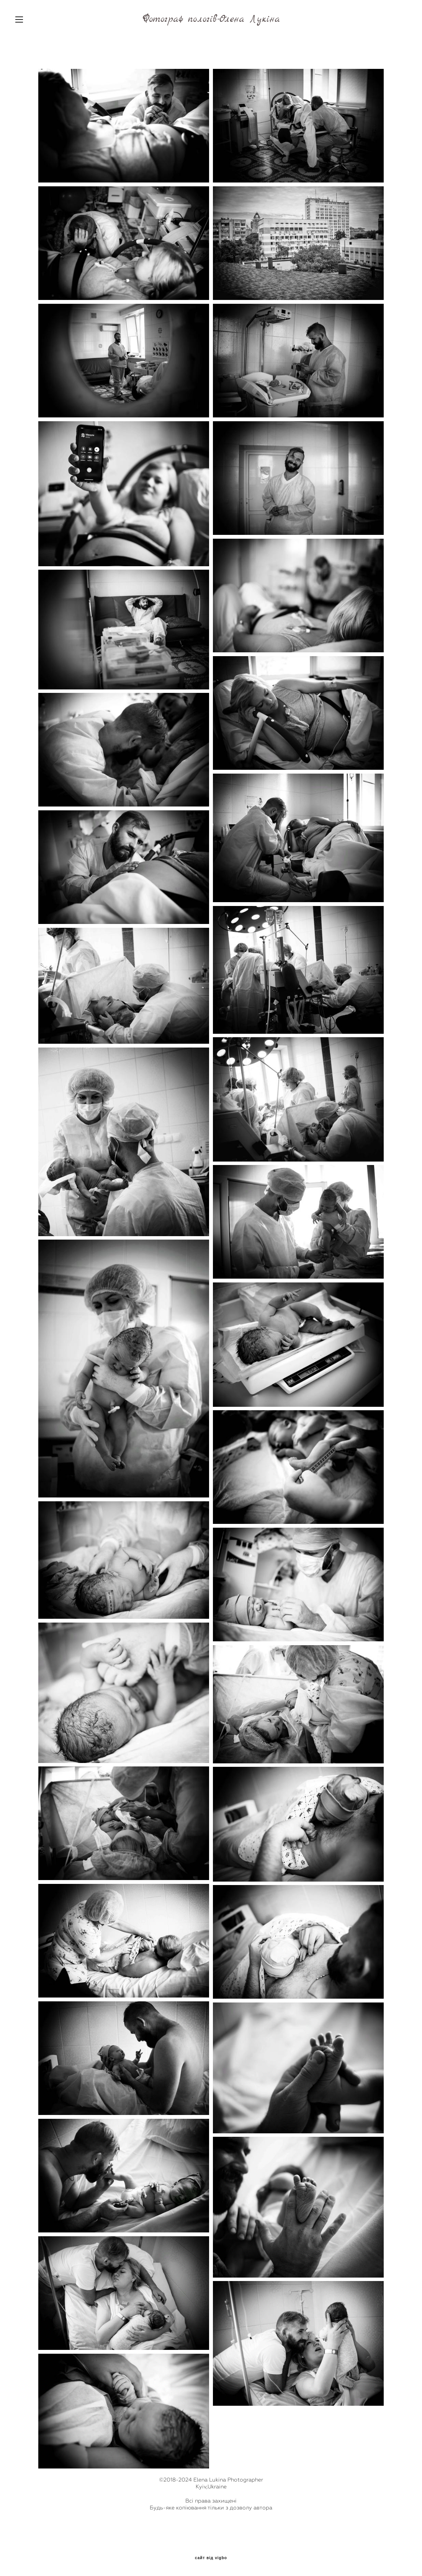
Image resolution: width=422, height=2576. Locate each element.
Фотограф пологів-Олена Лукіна (211, 19)
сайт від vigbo (211, 2558)
